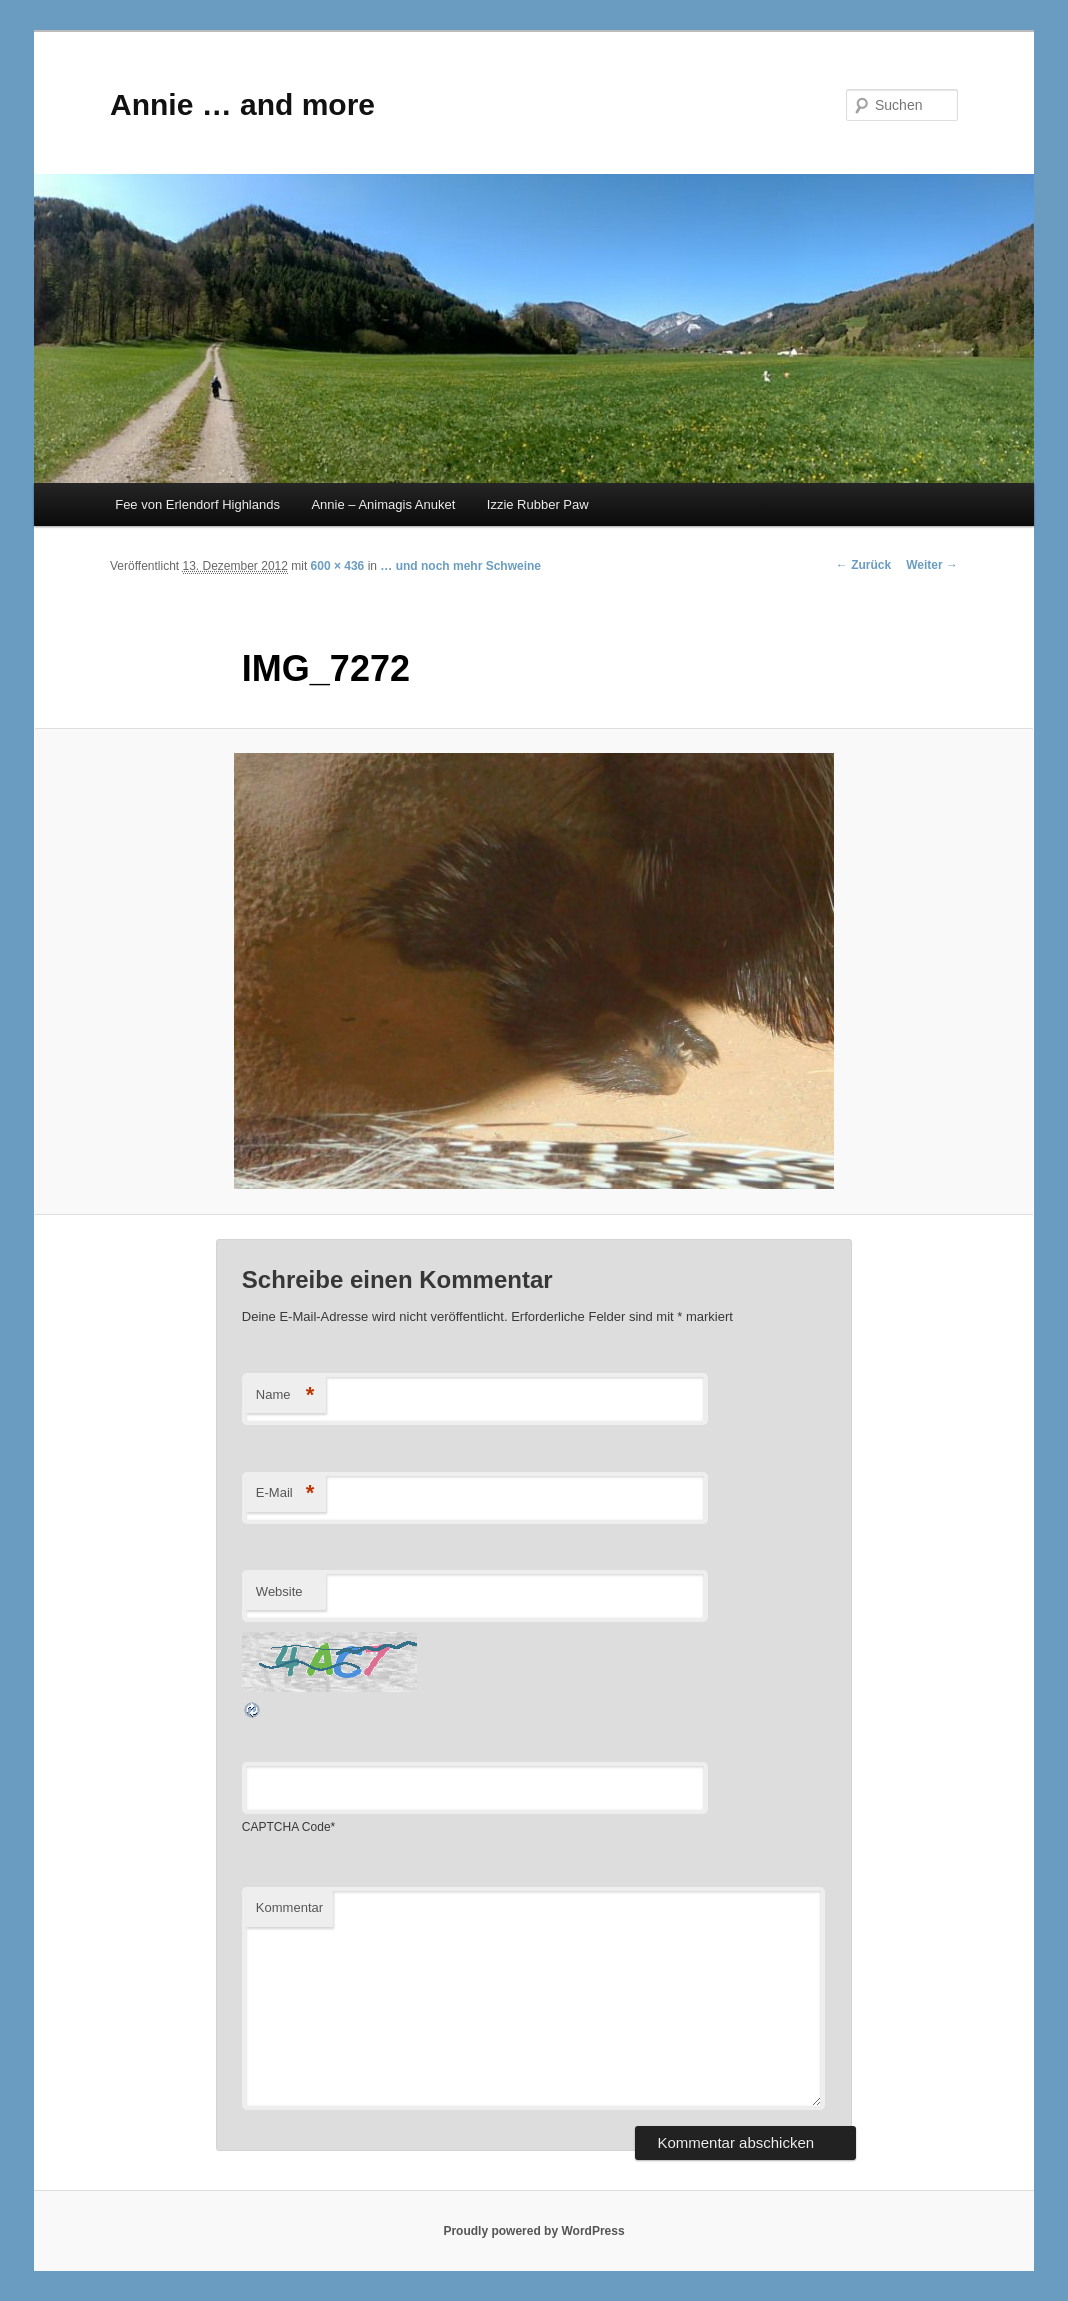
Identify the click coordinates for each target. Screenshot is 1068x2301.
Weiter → (932, 565)
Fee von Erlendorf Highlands (197, 504)
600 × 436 (338, 566)
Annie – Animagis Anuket (383, 504)
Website (279, 1591)
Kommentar (289, 1907)
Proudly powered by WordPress (533, 2231)
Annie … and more (242, 104)
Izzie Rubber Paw (538, 504)
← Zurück (863, 565)
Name (285, 1395)
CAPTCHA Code (286, 1827)
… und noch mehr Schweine (460, 566)
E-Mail (285, 1493)
